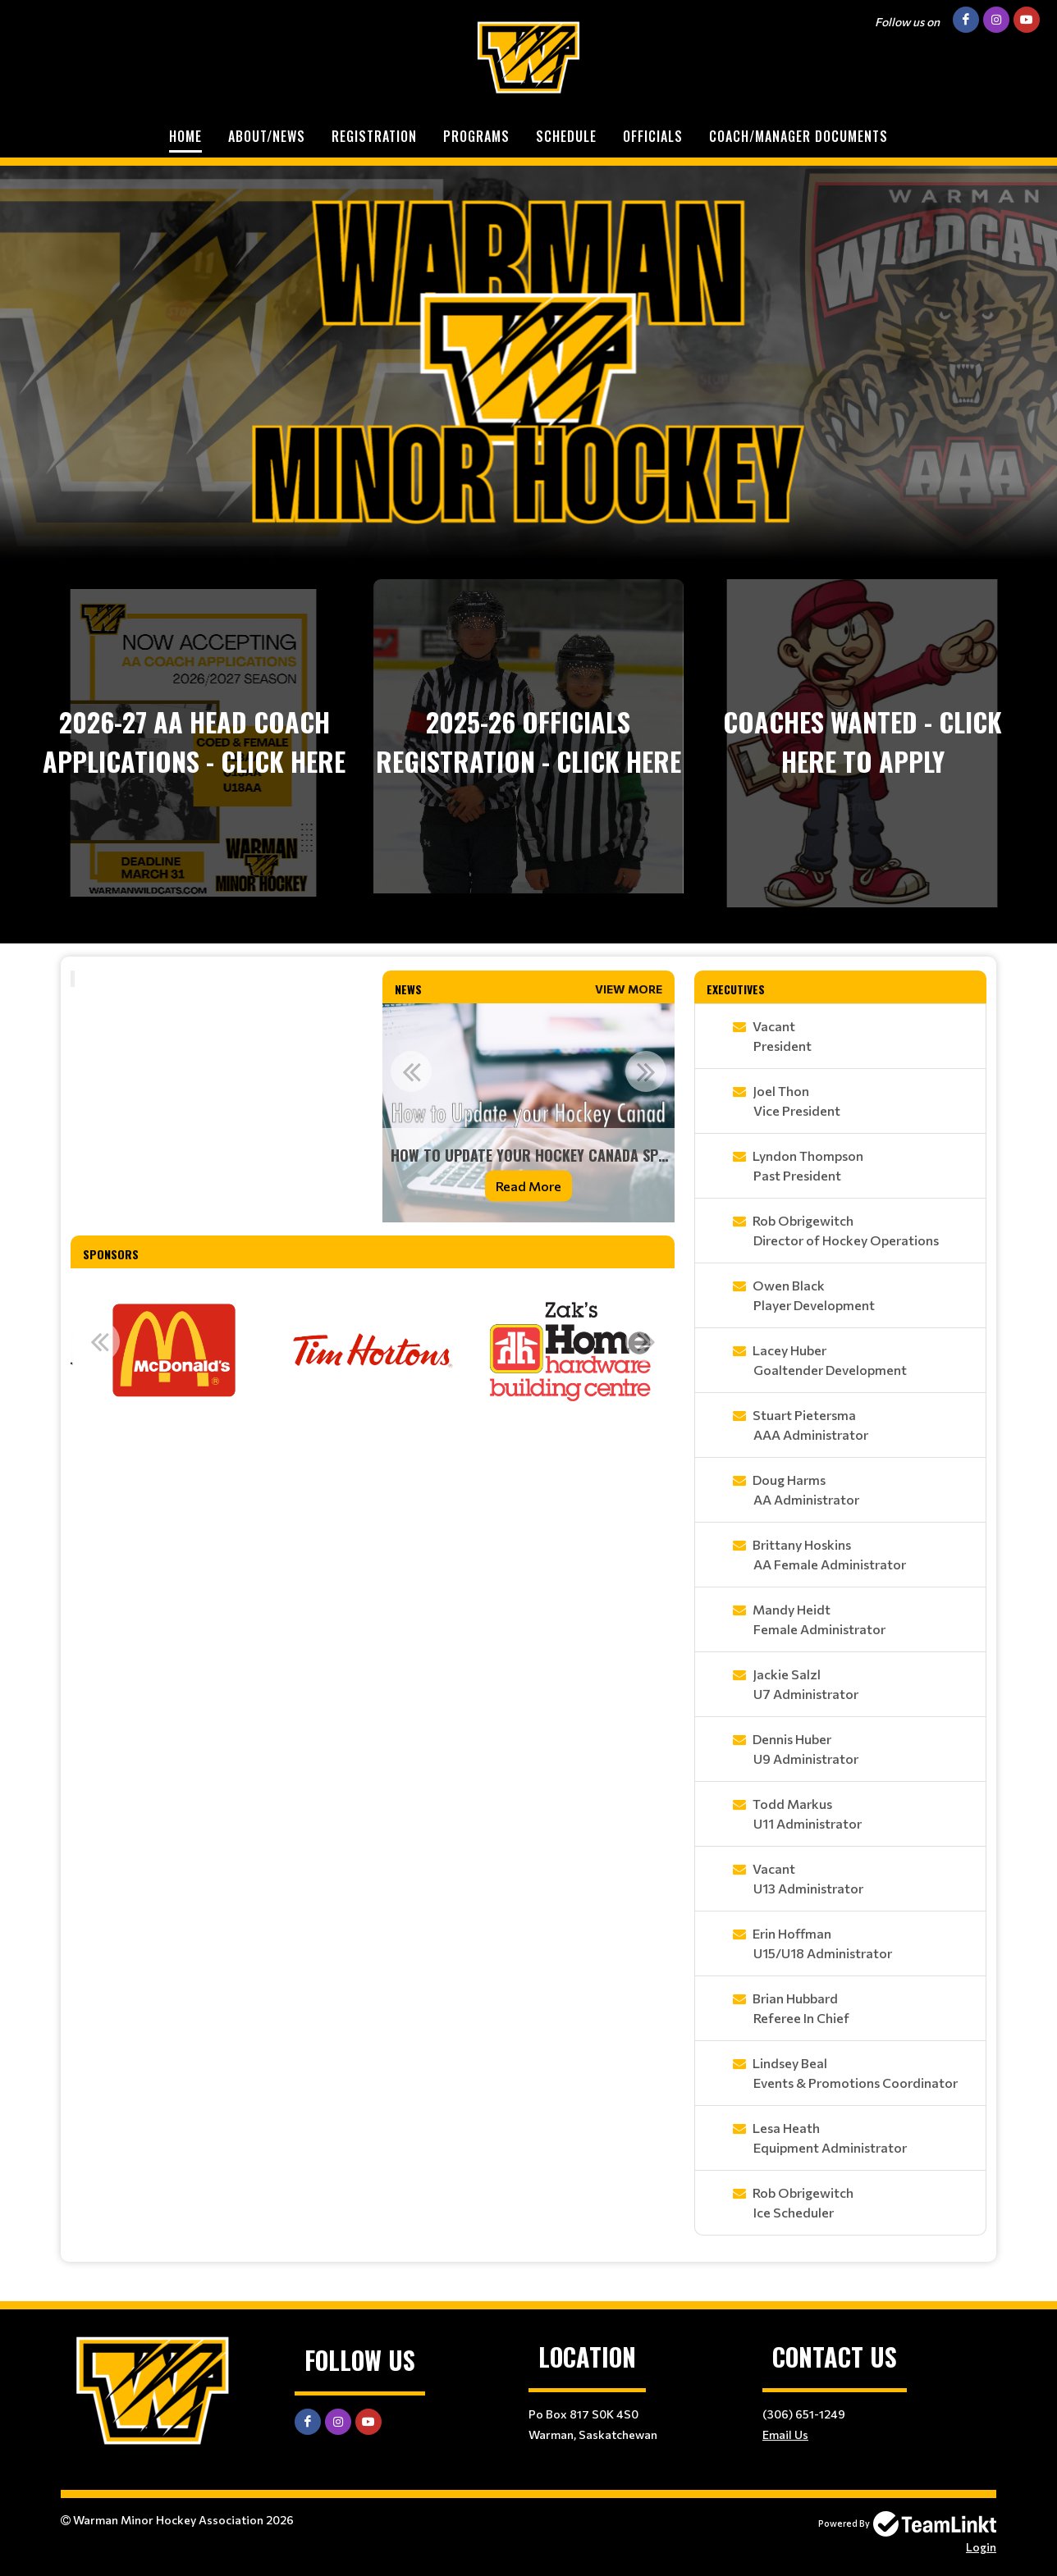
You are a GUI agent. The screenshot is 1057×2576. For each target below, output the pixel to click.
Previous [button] (411, 1071)
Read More (528, 1186)
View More (628, 989)
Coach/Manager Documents (798, 136)
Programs (476, 136)
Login (981, 2547)
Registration (374, 136)
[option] (528, 1112)
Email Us (785, 2434)
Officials (653, 136)
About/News (266, 136)
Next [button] (645, 1071)
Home (185, 136)
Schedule (566, 136)
